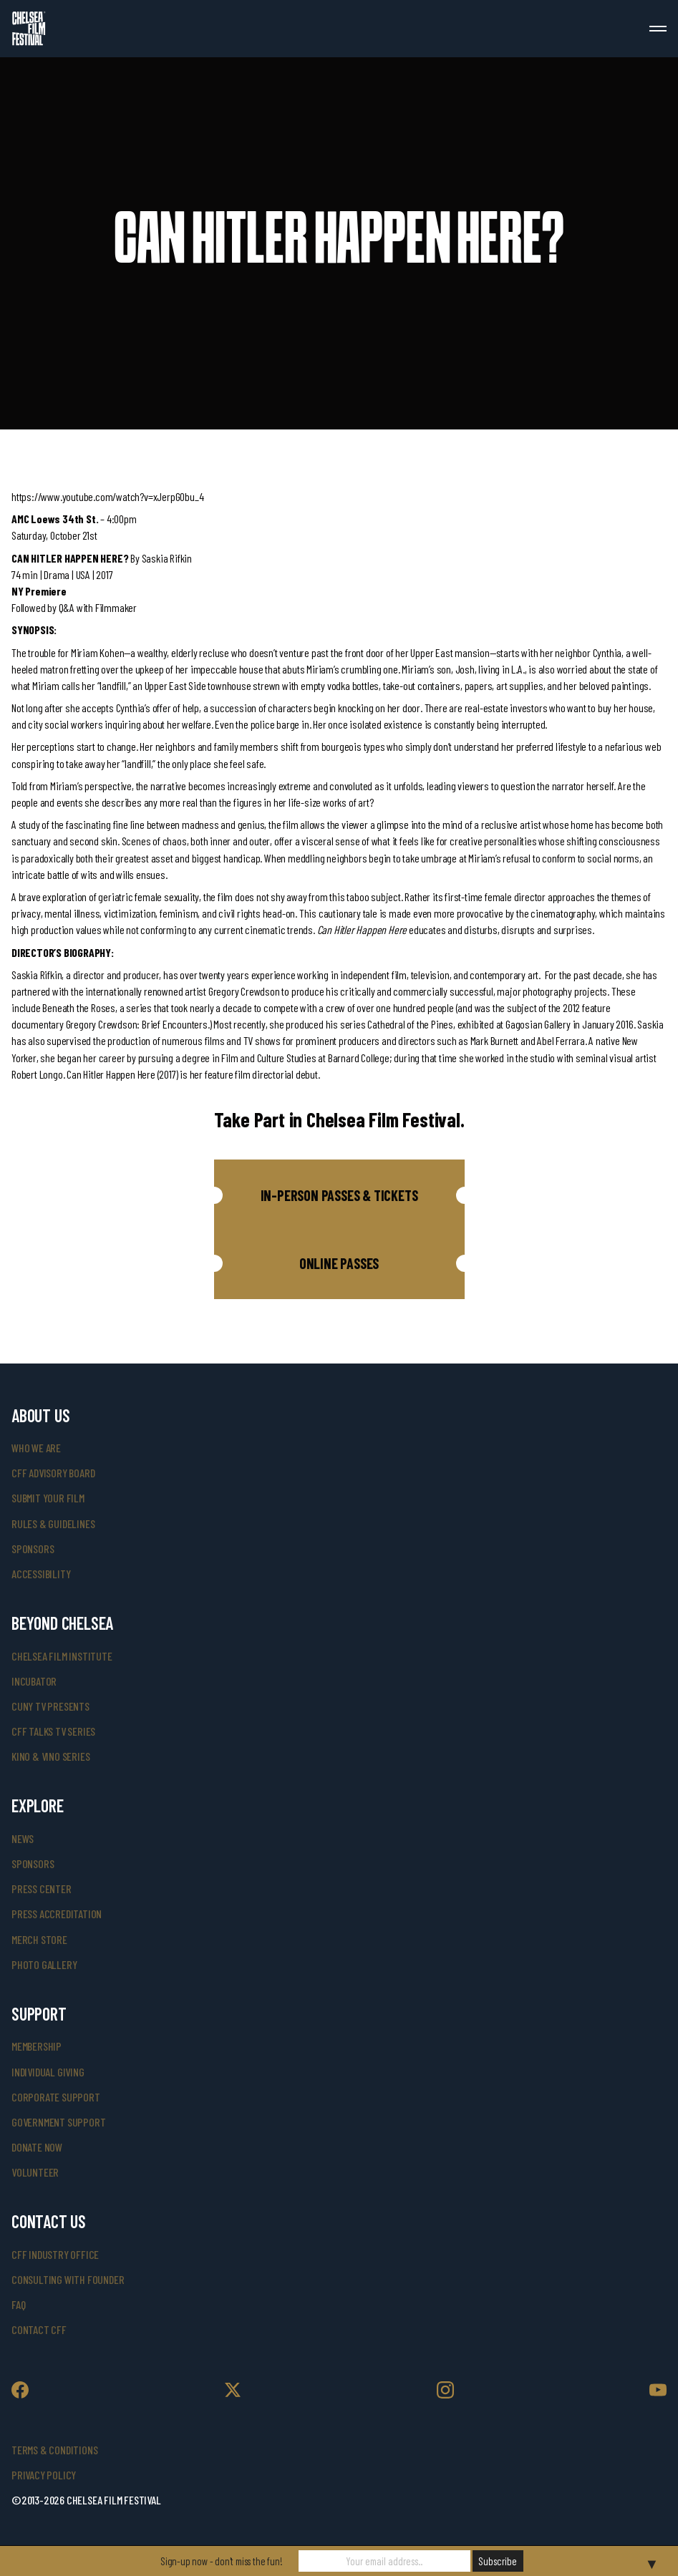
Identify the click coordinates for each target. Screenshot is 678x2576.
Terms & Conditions (54, 2449)
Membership (36, 2046)
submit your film (47, 1498)
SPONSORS (32, 1863)
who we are (36, 1447)
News (22, 1838)
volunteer (35, 2172)
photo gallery (44, 1964)
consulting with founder (67, 2279)
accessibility (40, 1573)
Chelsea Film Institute (61, 1656)
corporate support (55, 2097)
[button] (339, 1195)
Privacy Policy (43, 2475)
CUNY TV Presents (50, 1706)
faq (18, 2304)
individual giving (47, 2072)
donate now (36, 2147)
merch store (39, 1939)
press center (41, 1888)
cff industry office (55, 2254)
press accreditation (56, 1913)
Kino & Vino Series (50, 1756)
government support (58, 2122)
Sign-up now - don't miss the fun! (221, 2561)
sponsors (32, 1548)
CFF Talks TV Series (53, 1731)
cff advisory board (53, 1472)
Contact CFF (39, 2329)
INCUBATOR (34, 1681)
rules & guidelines (53, 1523)
